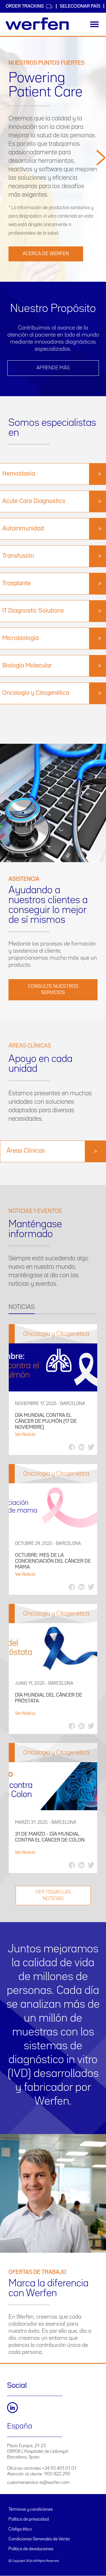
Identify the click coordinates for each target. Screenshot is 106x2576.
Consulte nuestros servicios (53, 989)
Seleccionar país (80, 6)
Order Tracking (29, 6)
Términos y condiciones (30, 2510)
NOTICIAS (21, 1307)
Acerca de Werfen (46, 253)
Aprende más (53, 368)
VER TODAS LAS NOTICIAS (53, 1895)
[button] (101, 213)
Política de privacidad (28, 2519)
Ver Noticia (25, 1435)
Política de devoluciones (30, 2549)
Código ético (20, 2529)
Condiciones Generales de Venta (39, 2539)
